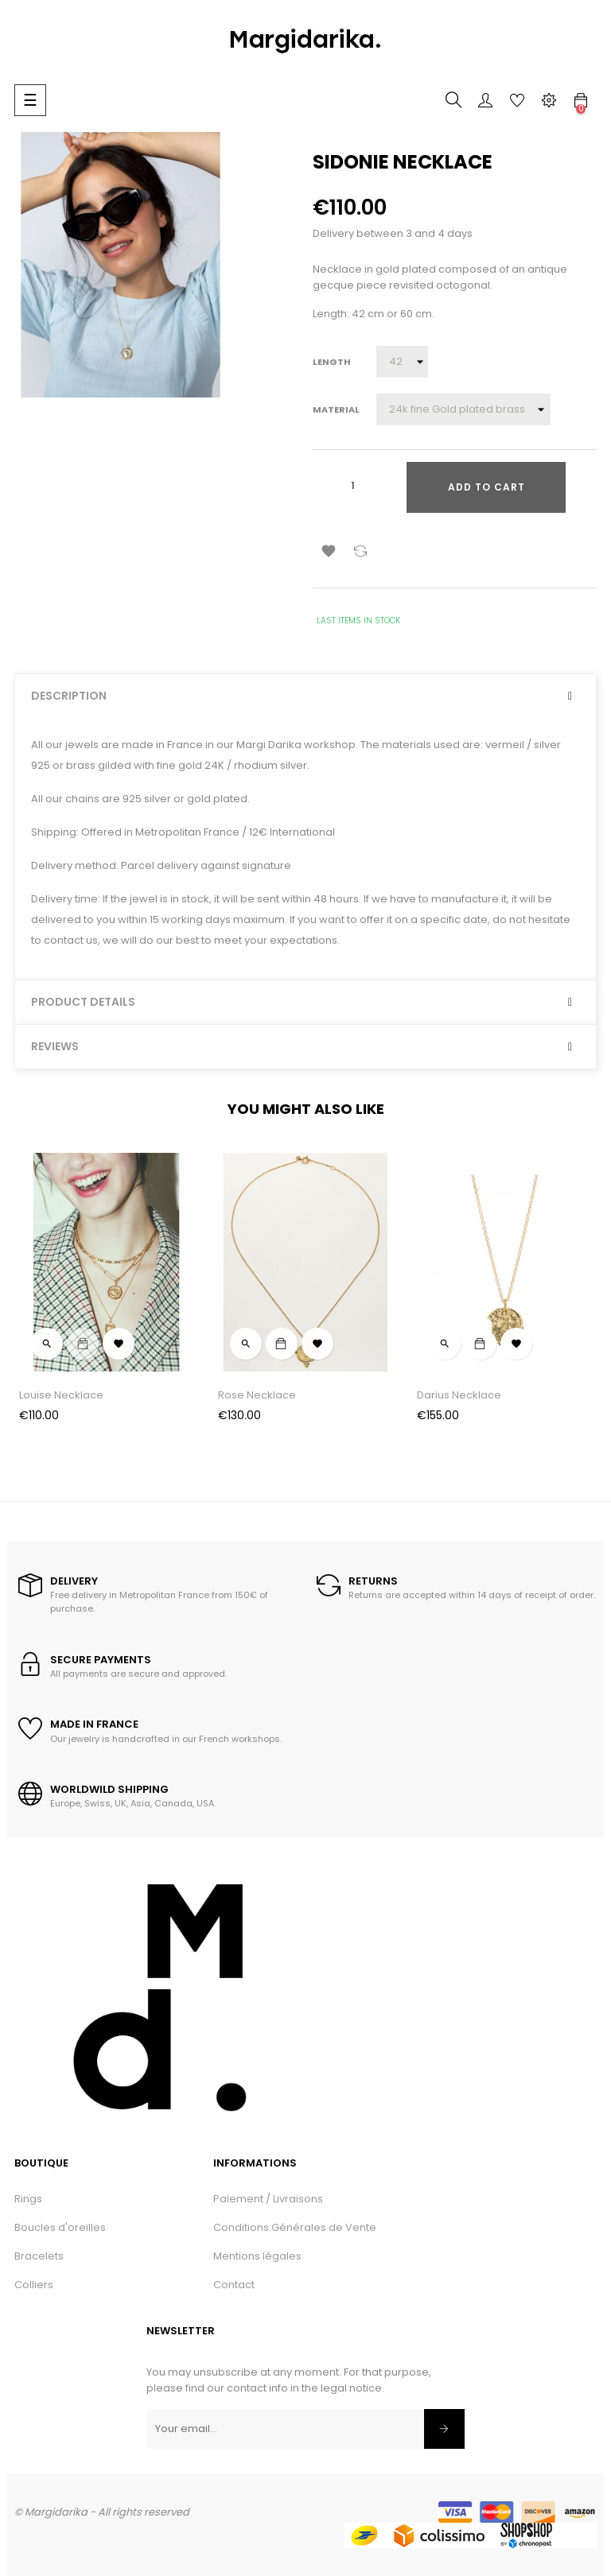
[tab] (305, 696)
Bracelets (39, 2256)
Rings (28, 2198)
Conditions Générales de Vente (294, 2227)
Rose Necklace (257, 1394)
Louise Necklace (61, 1394)
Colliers (33, 2284)
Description (69, 696)
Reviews (55, 1047)
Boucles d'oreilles (60, 2227)
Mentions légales (257, 2256)
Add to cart (486, 487)
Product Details (83, 1002)
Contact (234, 2284)
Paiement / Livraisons (268, 2198)
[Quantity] (352, 486)
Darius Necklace (459, 1394)
